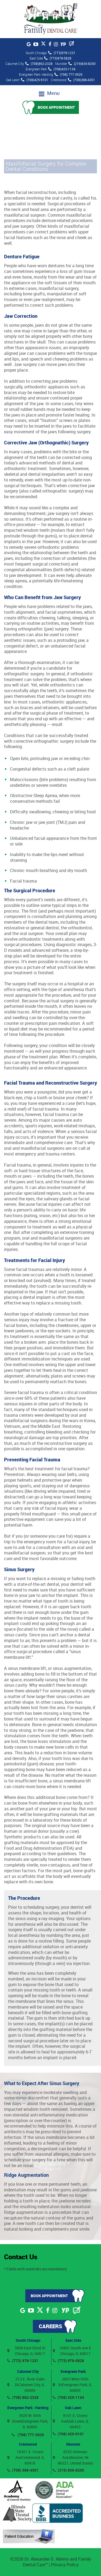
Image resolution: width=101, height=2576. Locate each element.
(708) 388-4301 (23, 2470)
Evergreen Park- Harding (27, 2407)
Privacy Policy (64, 2565)
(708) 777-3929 (68, 74)
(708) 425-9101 (68, 2433)
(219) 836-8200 (68, 2470)
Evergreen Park (73, 2371)
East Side (73, 2340)
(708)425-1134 (61, 69)
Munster (73, 2444)
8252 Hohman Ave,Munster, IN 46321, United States (73, 2457)
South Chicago (28, 2340)
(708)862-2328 (39, 63)
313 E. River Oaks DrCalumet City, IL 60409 (26, 2384)
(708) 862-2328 (23, 2397)
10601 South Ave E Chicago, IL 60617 (72, 2350)
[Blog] (71, 43)
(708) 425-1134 (68, 2397)
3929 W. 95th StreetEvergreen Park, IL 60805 (27, 2421)
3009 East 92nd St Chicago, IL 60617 (26, 2350)
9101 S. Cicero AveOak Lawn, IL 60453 (71, 2421)
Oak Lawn (73, 2407)
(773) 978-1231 (23, 2360)
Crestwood (28, 2444)
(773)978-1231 (61, 53)
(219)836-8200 (82, 63)
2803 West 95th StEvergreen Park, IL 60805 (72, 2384)
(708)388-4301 (81, 80)
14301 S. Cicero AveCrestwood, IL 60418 (26, 2457)
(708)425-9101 (34, 80)
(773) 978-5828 (68, 2360)
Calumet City (28, 2371)
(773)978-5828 (57, 58)
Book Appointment (56, 107)
